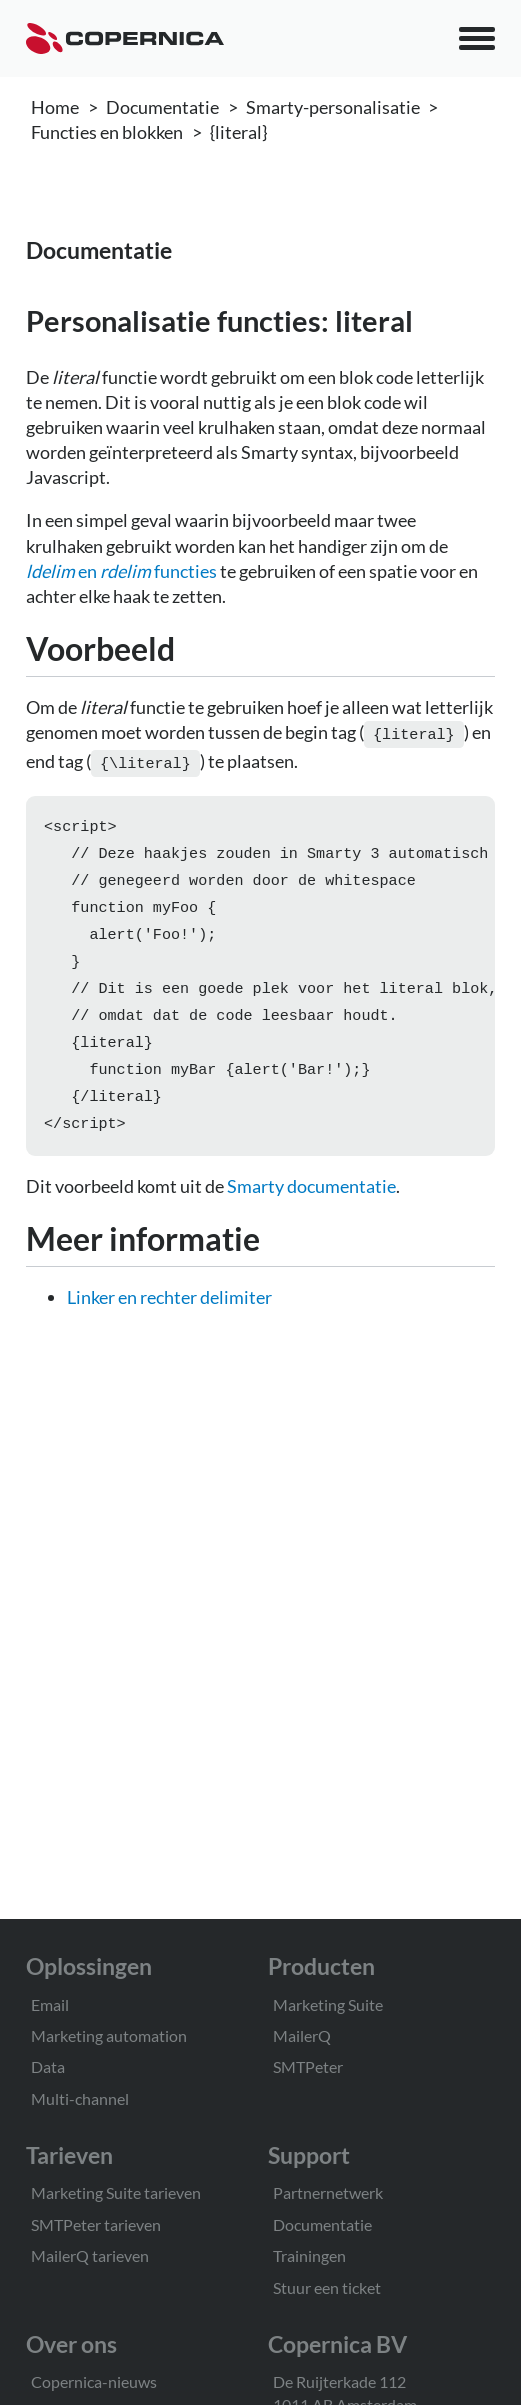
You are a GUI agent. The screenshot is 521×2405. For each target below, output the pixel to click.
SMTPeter (308, 2066)
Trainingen (309, 2255)
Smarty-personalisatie (333, 107)
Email (50, 2004)
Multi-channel (80, 2098)
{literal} (238, 132)
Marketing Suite (328, 2004)
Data (48, 2066)
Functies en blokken (107, 132)
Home (55, 107)
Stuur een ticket (327, 2287)
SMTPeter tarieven (96, 2224)
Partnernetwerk (328, 2192)
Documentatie (162, 107)
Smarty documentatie (311, 1206)
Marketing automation (109, 2035)
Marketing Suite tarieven (116, 2192)
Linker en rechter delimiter (169, 1317)
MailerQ (302, 2035)
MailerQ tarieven (90, 2255)
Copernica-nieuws (94, 2381)
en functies (121, 571)
